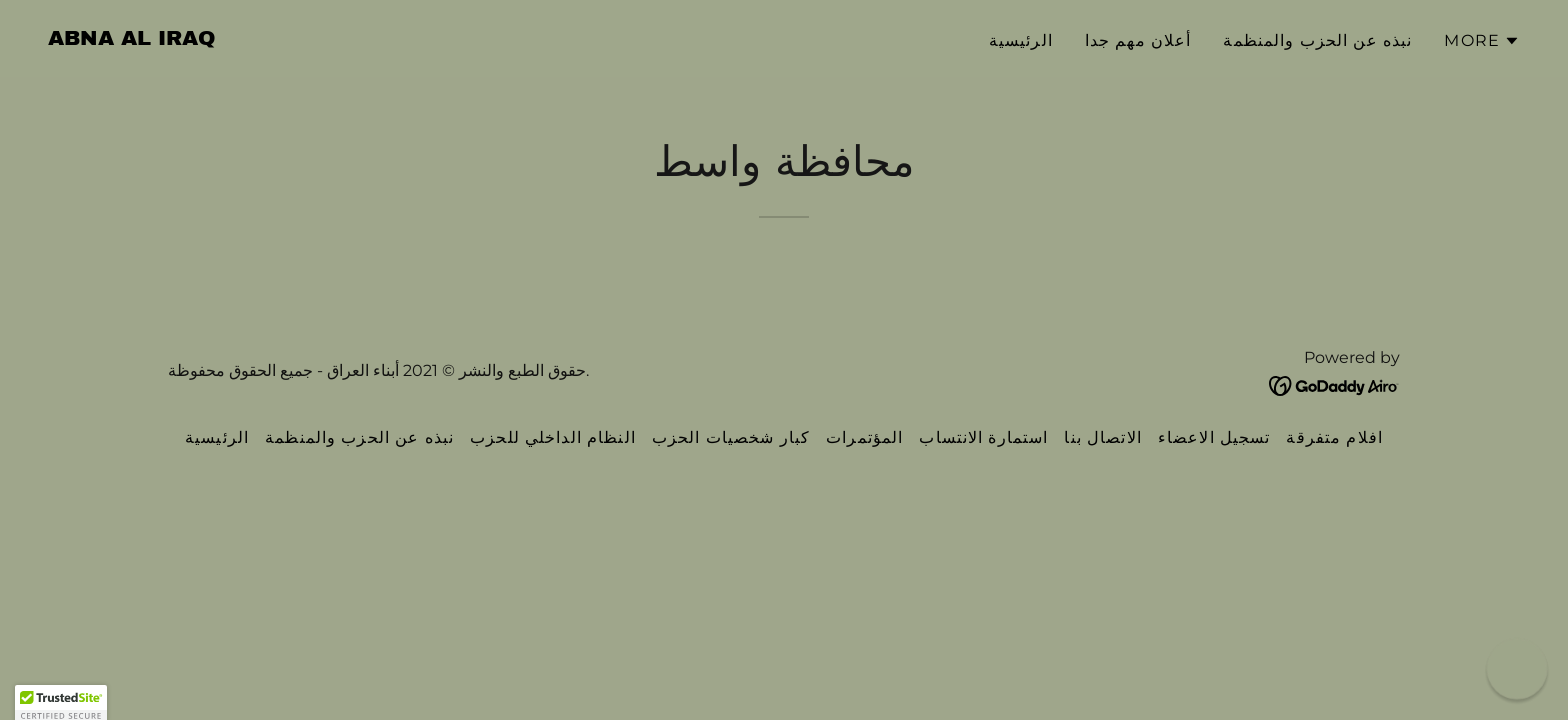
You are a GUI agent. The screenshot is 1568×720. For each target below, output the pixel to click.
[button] (1482, 41)
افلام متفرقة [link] (1334, 437)
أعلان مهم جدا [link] (1138, 40)
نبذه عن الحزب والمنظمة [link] (1317, 40)
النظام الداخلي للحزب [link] (553, 437)
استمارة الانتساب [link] (983, 437)
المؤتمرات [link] (864, 437)
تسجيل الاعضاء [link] (1214, 437)
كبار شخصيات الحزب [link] (731, 437)
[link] (132, 39)
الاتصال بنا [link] (1102, 437)
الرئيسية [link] (1021, 40)
